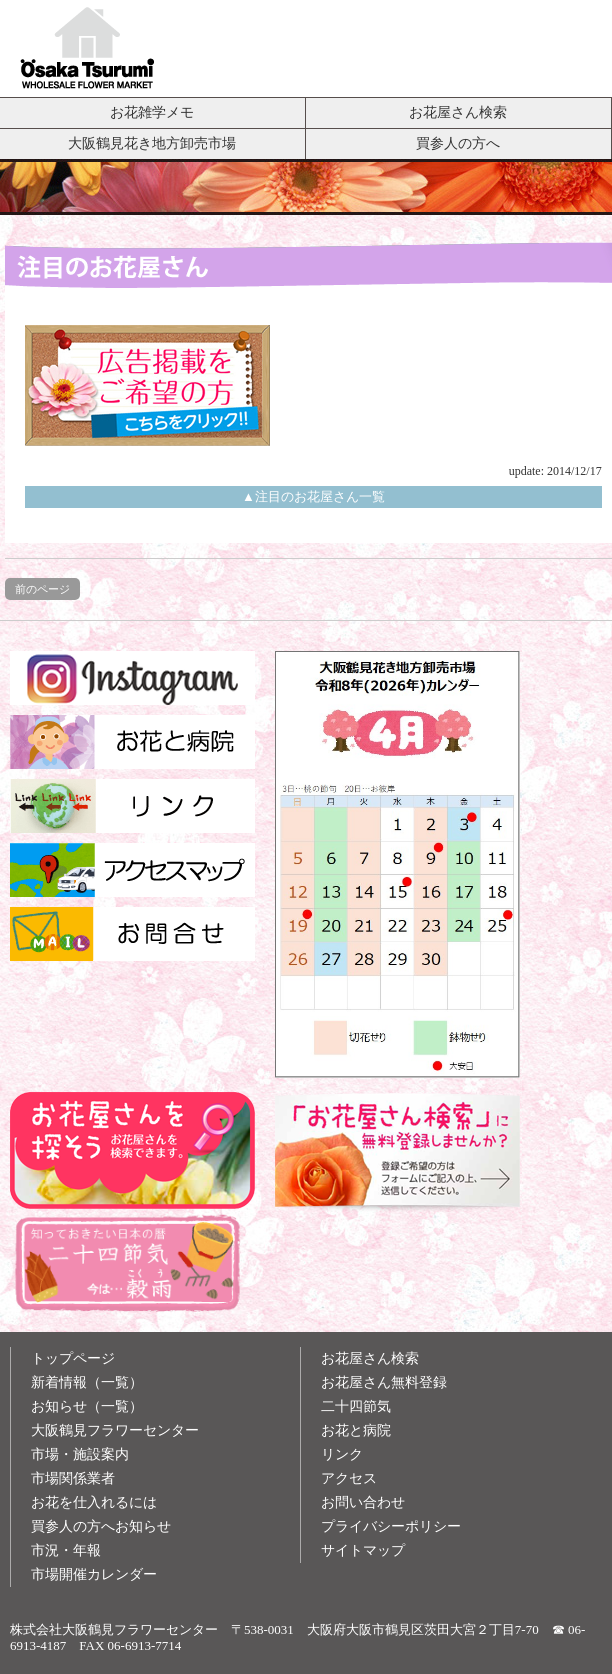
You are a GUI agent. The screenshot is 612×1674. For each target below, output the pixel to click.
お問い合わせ (363, 1502)
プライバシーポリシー (391, 1526)
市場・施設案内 (80, 1454)
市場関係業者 (73, 1478)
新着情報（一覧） (87, 1382)
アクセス (349, 1478)
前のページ (42, 589)
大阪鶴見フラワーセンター (115, 1430)
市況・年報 (66, 1550)
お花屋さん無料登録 (384, 1382)
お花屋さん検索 (458, 112)
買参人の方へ (458, 143)
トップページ (73, 1358)
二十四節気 (356, 1406)
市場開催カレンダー (94, 1574)
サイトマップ (363, 1550)
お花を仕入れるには (94, 1502)
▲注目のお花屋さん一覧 (313, 496)
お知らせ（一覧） (87, 1406)
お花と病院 (356, 1430)
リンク (342, 1454)
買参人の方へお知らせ (101, 1526)
